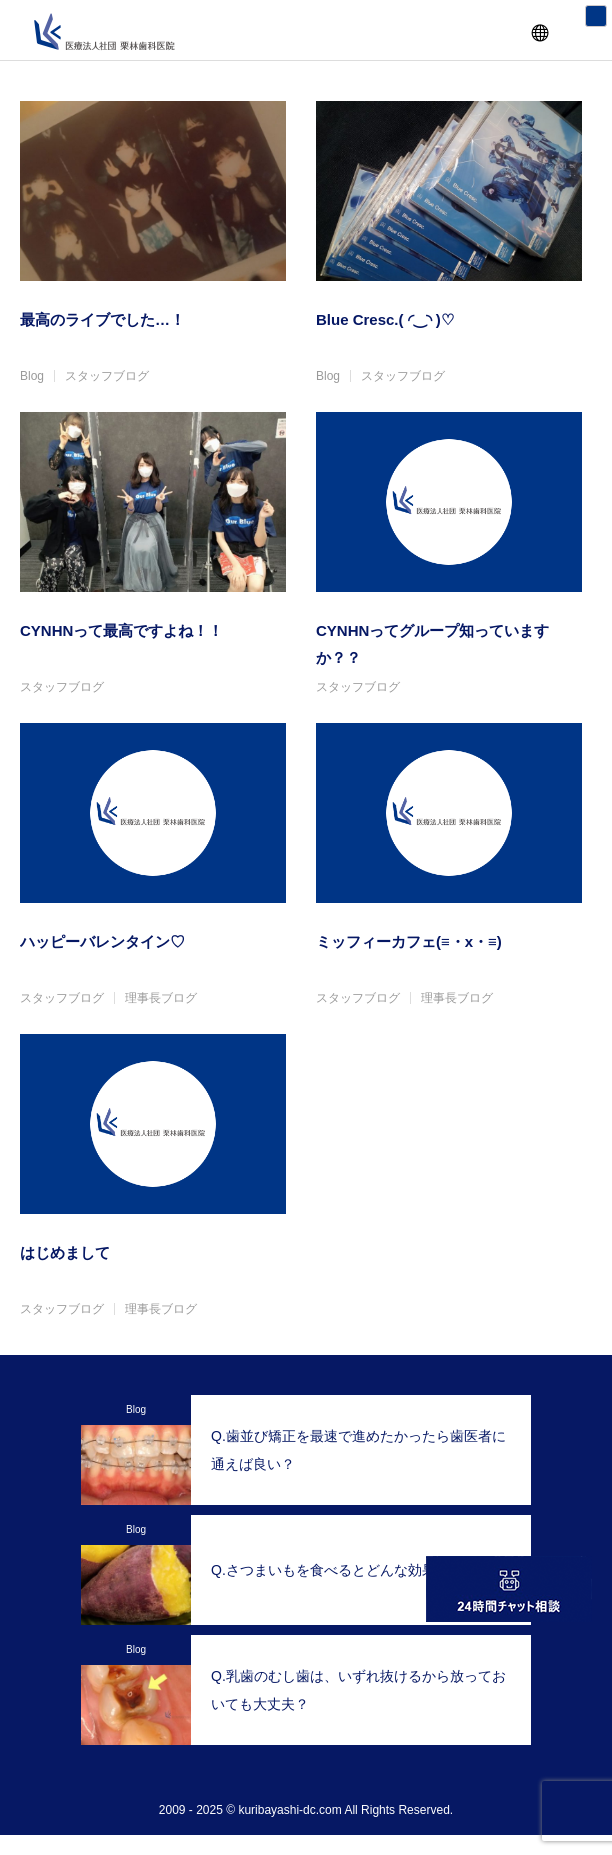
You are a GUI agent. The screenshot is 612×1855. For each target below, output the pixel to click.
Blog (32, 376)
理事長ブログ (161, 998)
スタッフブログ (107, 376)
